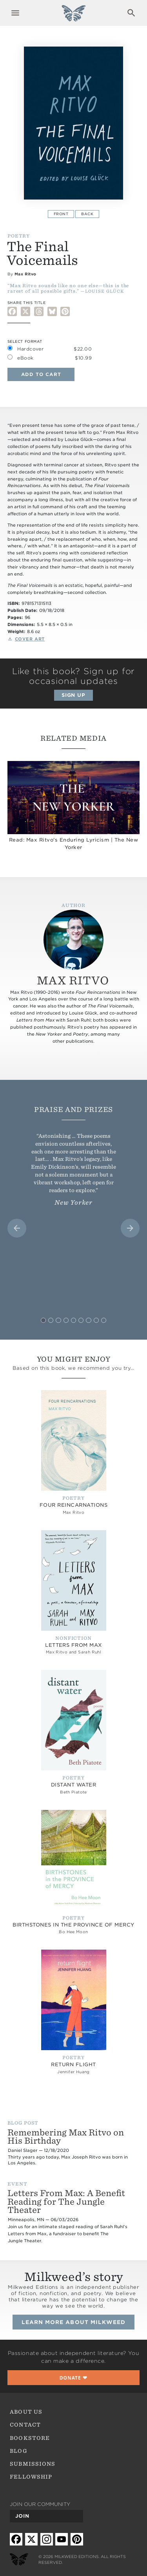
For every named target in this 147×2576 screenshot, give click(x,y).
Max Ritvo (25, 274)
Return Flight (73, 2064)
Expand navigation (15, 13)
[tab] (43, 1320)
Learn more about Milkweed (73, 2322)
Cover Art (30, 639)
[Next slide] (130, 1228)
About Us (26, 2412)
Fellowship (31, 2476)
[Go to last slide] (16, 1228)
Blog (18, 2451)
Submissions (32, 2464)
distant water (73, 1785)
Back (87, 214)
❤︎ (74, 2377)
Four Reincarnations (73, 1505)
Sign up (74, 695)
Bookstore (30, 2438)
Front (61, 214)
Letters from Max (73, 1645)
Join (22, 2516)
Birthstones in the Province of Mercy (73, 1925)
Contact (25, 2424)
